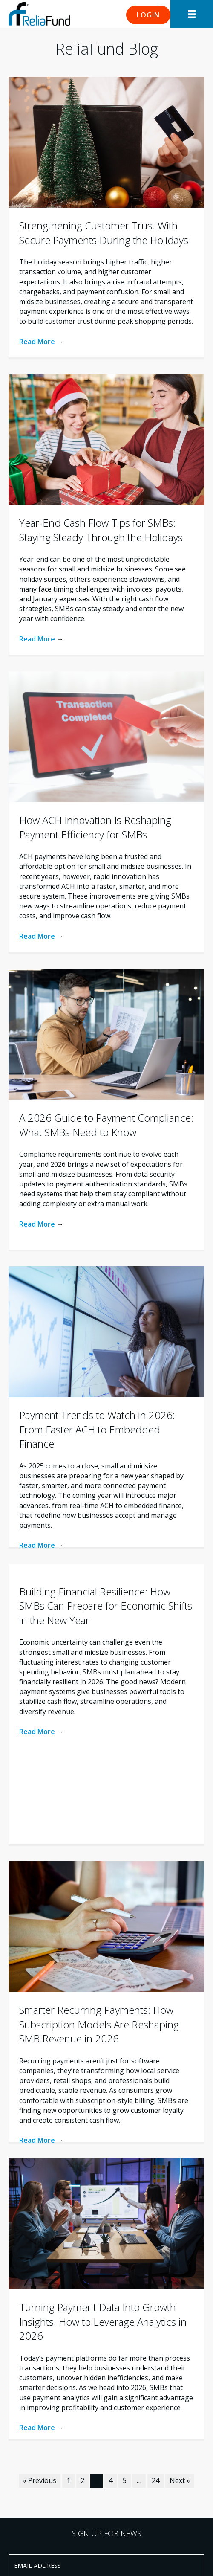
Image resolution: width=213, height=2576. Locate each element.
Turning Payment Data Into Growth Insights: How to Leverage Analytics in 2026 (103, 2321)
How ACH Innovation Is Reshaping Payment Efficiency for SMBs (95, 827)
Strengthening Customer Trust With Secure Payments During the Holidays (103, 232)
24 (155, 2480)
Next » (180, 2480)
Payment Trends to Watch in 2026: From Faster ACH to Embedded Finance (97, 1429)
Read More (41, 341)
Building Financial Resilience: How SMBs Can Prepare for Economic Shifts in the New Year (105, 1605)
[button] (148, 15)
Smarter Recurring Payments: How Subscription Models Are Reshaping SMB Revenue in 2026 (99, 2024)
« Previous (39, 2480)
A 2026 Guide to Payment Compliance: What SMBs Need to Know (106, 1125)
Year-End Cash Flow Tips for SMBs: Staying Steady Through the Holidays (101, 530)
